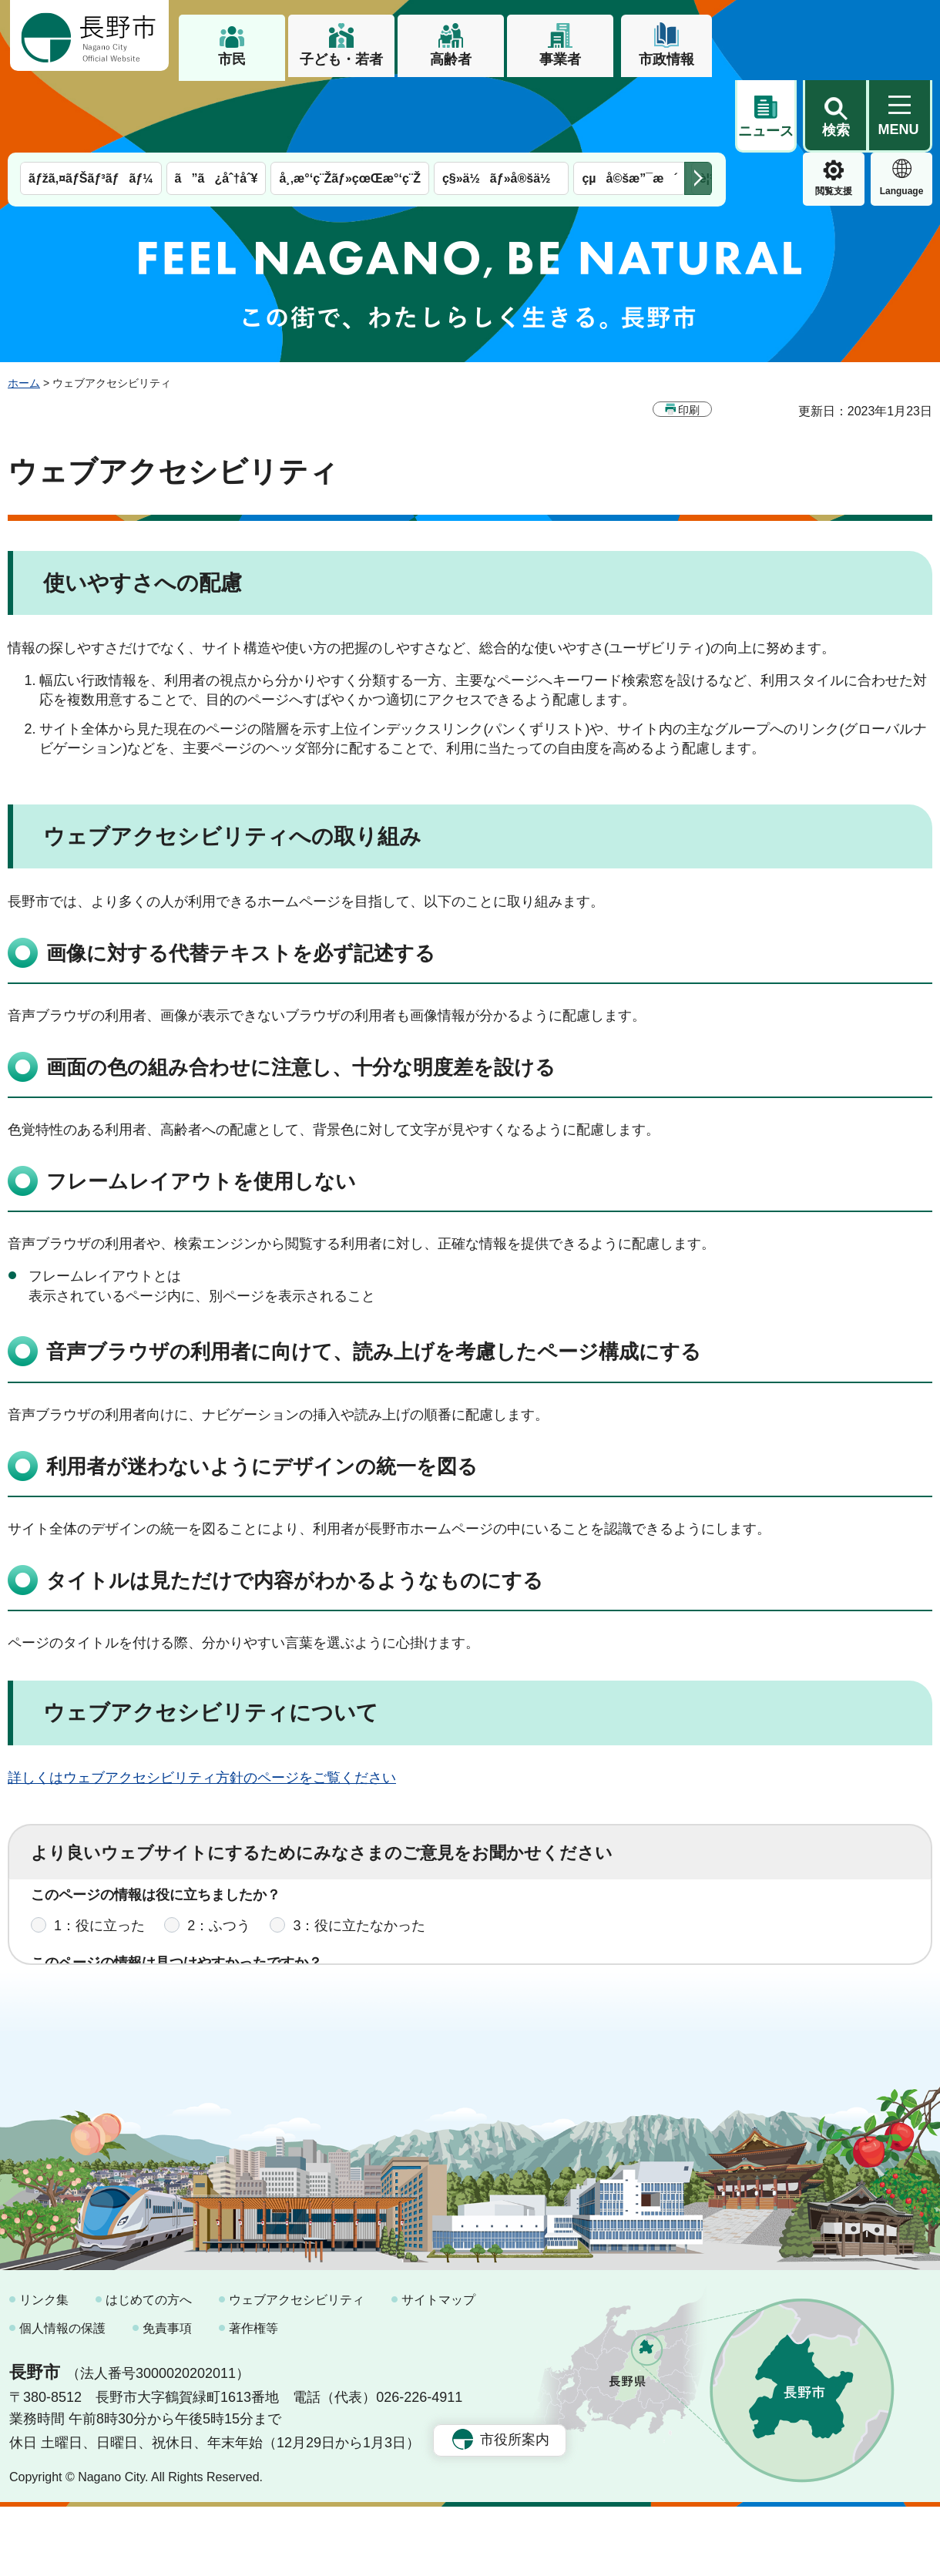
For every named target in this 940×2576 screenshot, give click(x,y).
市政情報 (666, 59)
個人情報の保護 (62, 2398)
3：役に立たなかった (359, 1867)
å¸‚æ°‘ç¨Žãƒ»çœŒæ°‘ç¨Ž (350, 106)
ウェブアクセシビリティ (296, 2369)
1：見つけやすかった (120, 1935)
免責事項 (167, 2398)
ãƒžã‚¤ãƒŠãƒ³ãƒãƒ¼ (91, 106)
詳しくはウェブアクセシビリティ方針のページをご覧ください (202, 1705)
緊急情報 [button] (901, 115)
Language (834, 118)
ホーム (24, 310)
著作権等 (253, 2398)
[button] (835, 36)
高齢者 (451, 59)
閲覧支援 (765, 118)
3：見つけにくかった (400, 1935)
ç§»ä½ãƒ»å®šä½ (501, 106)
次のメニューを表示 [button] (698, 106)
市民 (232, 59)
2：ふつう (218, 1867)
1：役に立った (99, 1867)
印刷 (689, 337)
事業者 (560, 59)
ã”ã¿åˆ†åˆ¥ (216, 106)
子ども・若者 (341, 59)
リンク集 (44, 2369)
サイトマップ (438, 2369)
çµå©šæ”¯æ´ (629, 106)
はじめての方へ (149, 2369)
